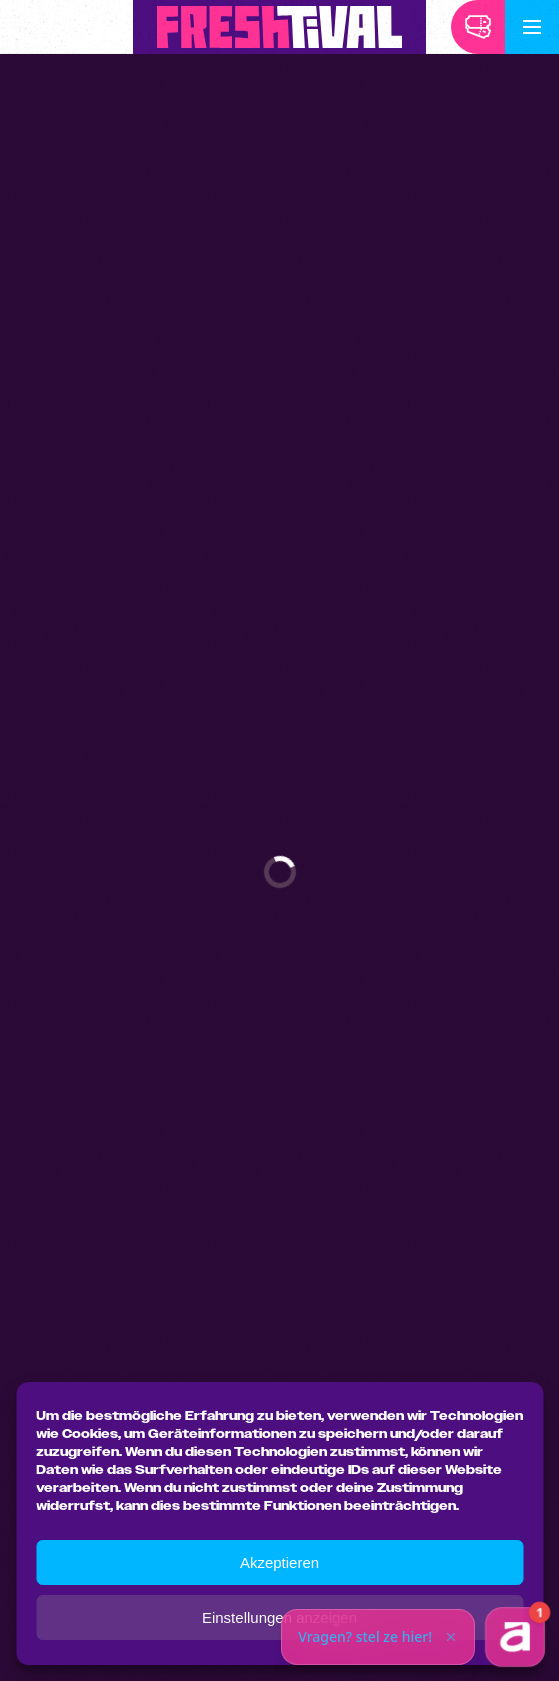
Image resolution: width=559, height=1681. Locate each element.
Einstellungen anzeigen (279, 1617)
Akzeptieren (279, 1562)
